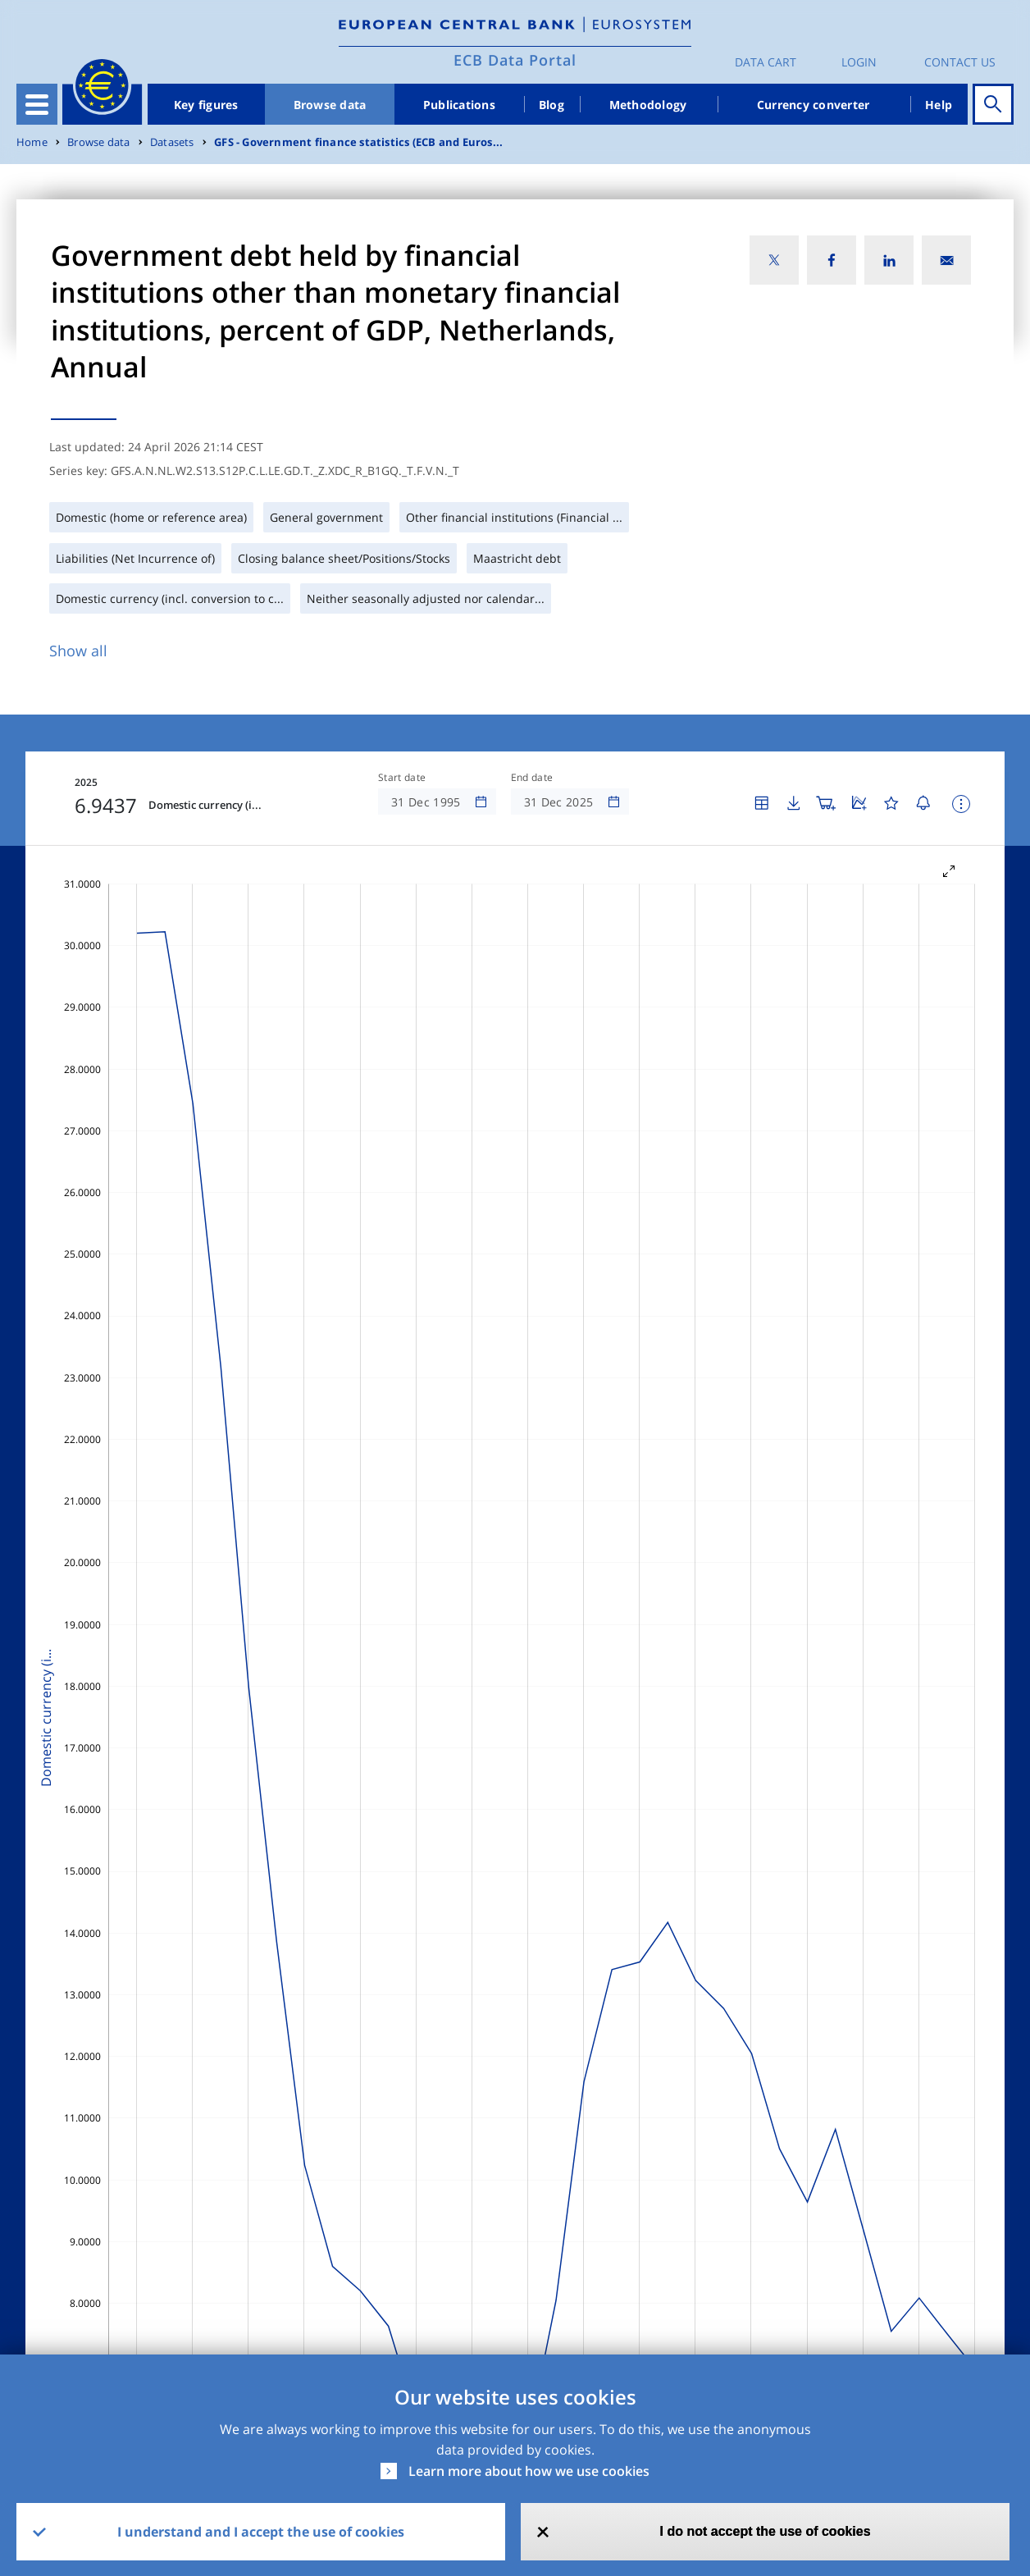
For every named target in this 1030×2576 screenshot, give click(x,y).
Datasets (172, 142)
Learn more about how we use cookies (528, 2471)
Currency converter (813, 104)
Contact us (960, 62)
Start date (402, 777)
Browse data (330, 104)
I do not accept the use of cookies (765, 2531)
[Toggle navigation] (36, 104)
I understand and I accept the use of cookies (260, 2532)
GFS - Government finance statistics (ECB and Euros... (358, 142)
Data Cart (765, 62)
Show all (78, 650)
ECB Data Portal (515, 60)
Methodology (648, 104)
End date (532, 777)
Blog (551, 104)
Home (32, 142)
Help (938, 104)
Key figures (206, 104)
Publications (459, 104)
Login (859, 62)
